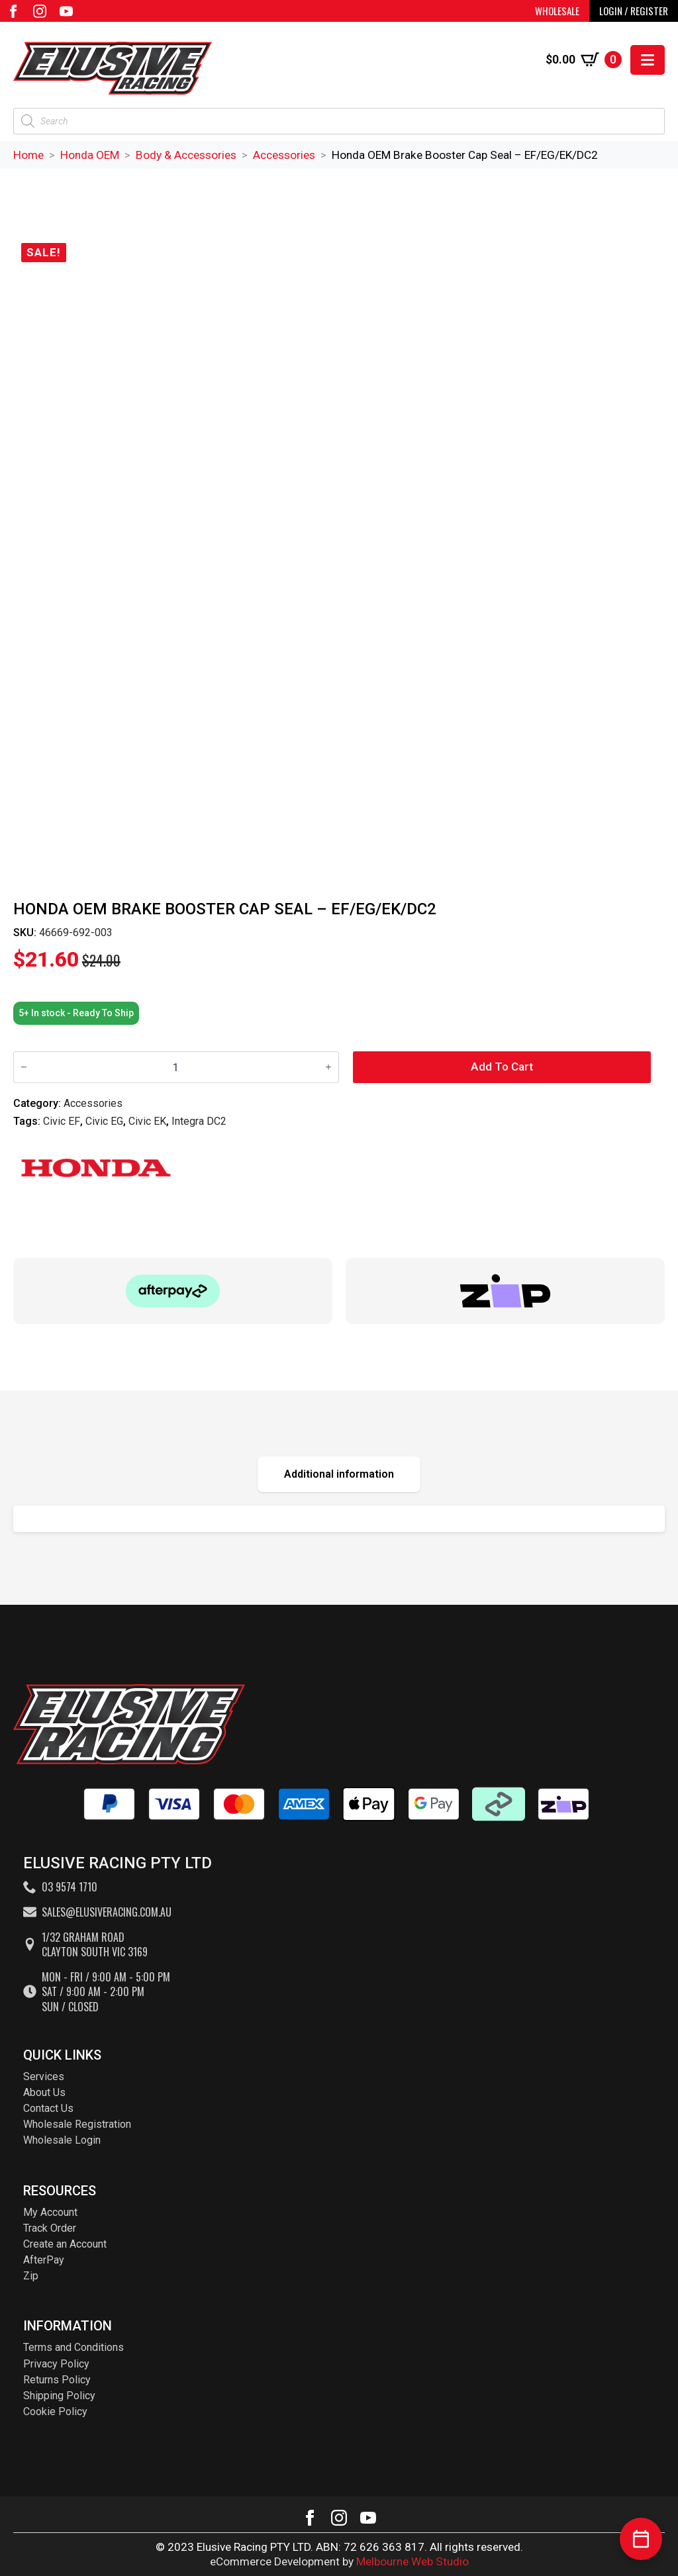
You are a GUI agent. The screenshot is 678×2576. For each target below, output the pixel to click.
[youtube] (66, 11)
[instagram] (39, 11)
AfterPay (43, 2260)
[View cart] (583, 59)
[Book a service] (641, 2539)
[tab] (339, 1474)
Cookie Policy (55, 2411)
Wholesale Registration (77, 2124)
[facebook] (13, 11)
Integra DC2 (198, 1121)
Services (43, 2076)
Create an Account (65, 2244)
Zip (30, 2275)
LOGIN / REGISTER (633, 10)
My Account (50, 2212)
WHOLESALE (557, 10)
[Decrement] (24, 1067)
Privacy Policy (56, 2364)
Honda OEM (89, 155)
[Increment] (328, 1067)
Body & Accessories (186, 155)
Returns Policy (57, 2379)
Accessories (284, 155)
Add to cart (502, 1066)
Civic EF (61, 1121)
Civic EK (147, 1121)
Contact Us (48, 2108)
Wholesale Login (62, 2140)
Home (28, 155)
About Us (44, 2092)
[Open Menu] (647, 60)
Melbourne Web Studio (412, 2561)
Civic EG (104, 1121)
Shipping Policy (59, 2395)
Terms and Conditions (73, 2347)
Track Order (49, 2228)
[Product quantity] (176, 1066)
